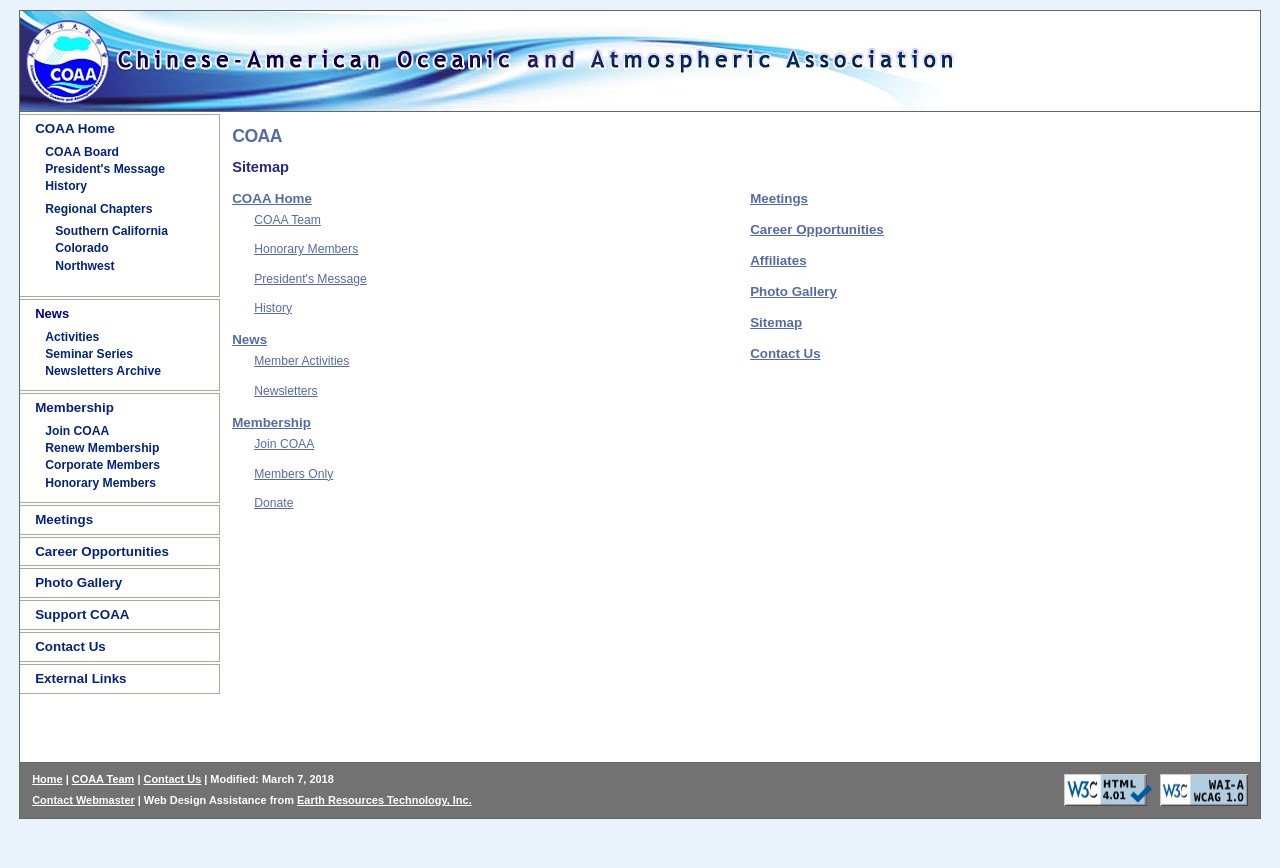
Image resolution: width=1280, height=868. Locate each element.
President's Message (105, 169)
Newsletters (286, 391)
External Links (80, 678)
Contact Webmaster (83, 800)
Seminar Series (89, 354)
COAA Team (287, 220)
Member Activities (301, 361)
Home (47, 779)
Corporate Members (102, 465)
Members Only (293, 474)
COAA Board (82, 152)
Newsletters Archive (103, 371)
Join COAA (77, 431)
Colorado (81, 248)
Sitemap (776, 322)
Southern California (111, 231)
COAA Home (75, 128)
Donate (273, 503)
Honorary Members (100, 483)
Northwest (84, 266)
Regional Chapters (98, 209)
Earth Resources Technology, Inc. (384, 800)
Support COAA (82, 614)
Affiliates (778, 260)
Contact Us (70, 646)
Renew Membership (102, 448)
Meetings (64, 519)
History (66, 186)
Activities (72, 337)
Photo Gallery (78, 582)
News (249, 339)
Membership (74, 407)
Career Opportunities (102, 551)
